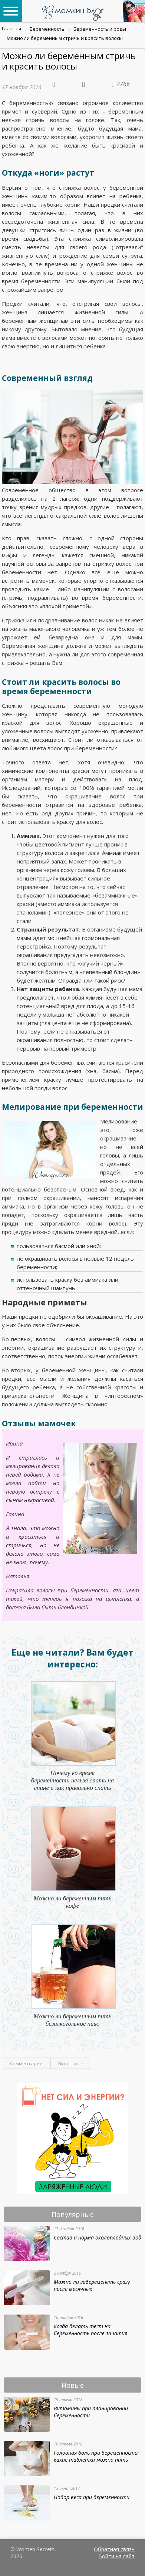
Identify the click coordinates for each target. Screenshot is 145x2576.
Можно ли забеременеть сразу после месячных (92, 2285)
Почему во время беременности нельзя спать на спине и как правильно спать (72, 1780)
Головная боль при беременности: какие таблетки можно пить (96, 2456)
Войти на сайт (116, 2556)
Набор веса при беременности (91, 2497)
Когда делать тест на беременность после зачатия (90, 2330)
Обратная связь (114, 2549)
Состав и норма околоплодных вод (97, 2237)
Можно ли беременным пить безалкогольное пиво (73, 2020)
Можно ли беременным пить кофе (73, 1902)
